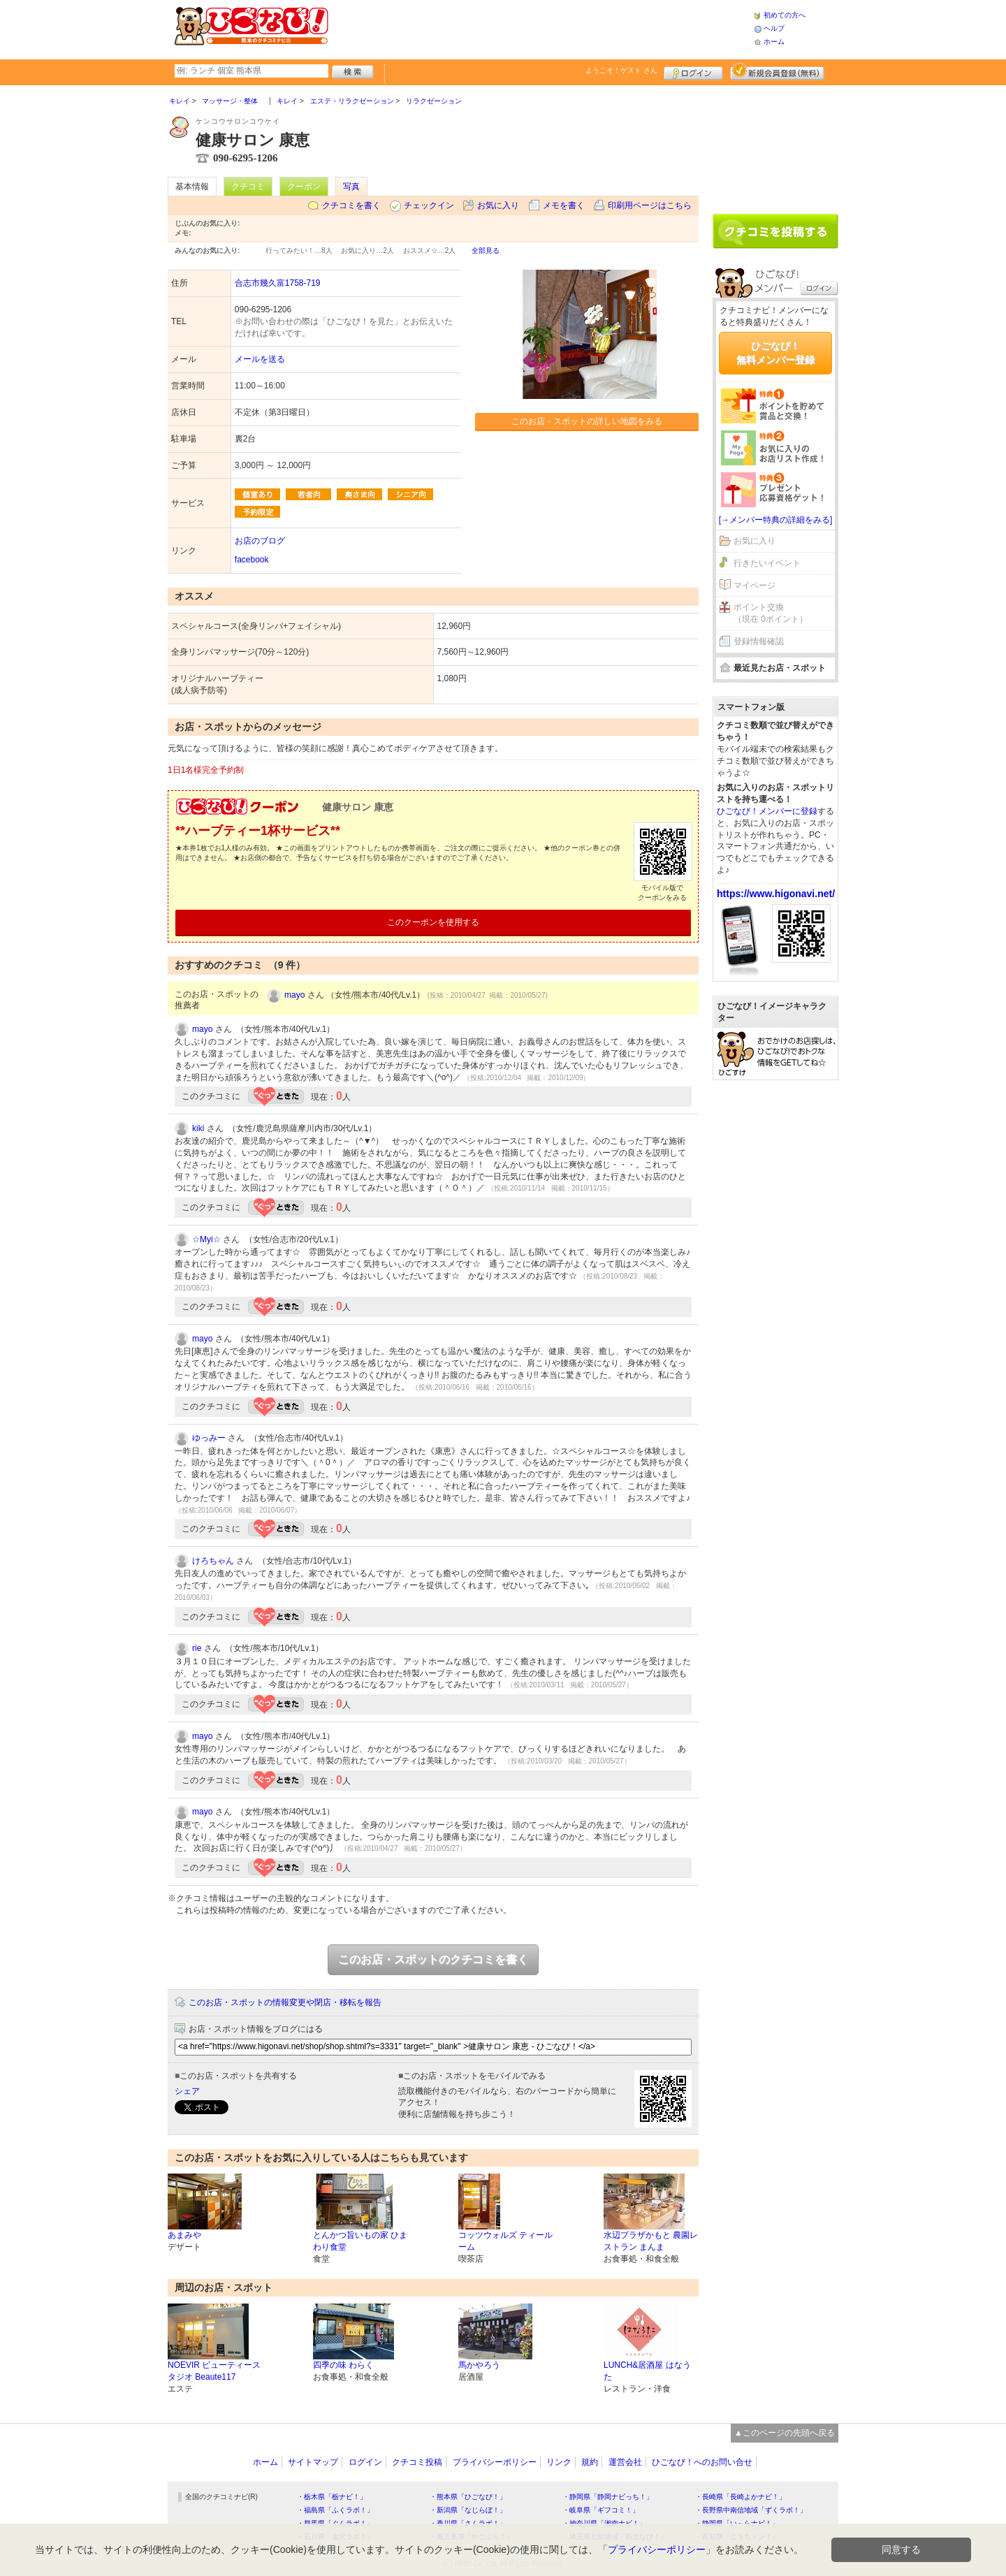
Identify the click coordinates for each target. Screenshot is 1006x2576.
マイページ (754, 585)
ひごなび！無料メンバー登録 (775, 352)
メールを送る (260, 359)
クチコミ (248, 186)
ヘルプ (774, 28)
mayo (294, 995)
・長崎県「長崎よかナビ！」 (740, 2497)
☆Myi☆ (206, 1239)
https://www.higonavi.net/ (776, 893)
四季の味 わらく (343, 2365)
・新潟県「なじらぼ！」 (468, 2510)
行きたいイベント (767, 563)
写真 (351, 186)
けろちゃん (213, 1561)
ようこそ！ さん (621, 70)
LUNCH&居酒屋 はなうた (647, 2371)
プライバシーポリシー (495, 2462)
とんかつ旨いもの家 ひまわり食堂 (360, 2241)
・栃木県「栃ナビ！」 (332, 2497)
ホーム (774, 41)
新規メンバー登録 (777, 71)
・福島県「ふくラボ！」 (335, 2510)
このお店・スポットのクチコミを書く (433, 1959)
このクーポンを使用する (433, 922)
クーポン (304, 186)
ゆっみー (209, 1438)
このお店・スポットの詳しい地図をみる (586, 421)
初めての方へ (784, 15)
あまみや (184, 2235)
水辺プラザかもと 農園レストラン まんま (651, 2241)
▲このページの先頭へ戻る (784, 2433)
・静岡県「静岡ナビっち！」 (607, 2497)
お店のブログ (260, 541)
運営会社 (625, 2462)
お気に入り (498, 205)
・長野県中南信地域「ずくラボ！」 (751, 2510)
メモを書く (564, 205)
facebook (252, 560)
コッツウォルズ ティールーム (505, 2241)
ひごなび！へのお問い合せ (702, 2462)
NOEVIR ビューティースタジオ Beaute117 (214, 2371)
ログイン (693, 71)
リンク (558, 2462)
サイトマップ (313, 2462)
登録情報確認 (759, 641)
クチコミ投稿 (417, 2462)
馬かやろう (479, 2365)
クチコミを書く (351, 205)
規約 (589, 2462)
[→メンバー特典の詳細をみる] (776, 520)
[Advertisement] (540, 28)
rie (196, 1648)
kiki (198, 1128)
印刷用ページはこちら (650, 205)
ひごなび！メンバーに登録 (767, 811)
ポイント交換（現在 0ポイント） (771, 613)
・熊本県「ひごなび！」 (468, 2497)
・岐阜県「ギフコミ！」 (600, 2510)
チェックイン (429, 205)
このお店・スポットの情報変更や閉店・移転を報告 (285, 2002)
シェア (187, 2091)
